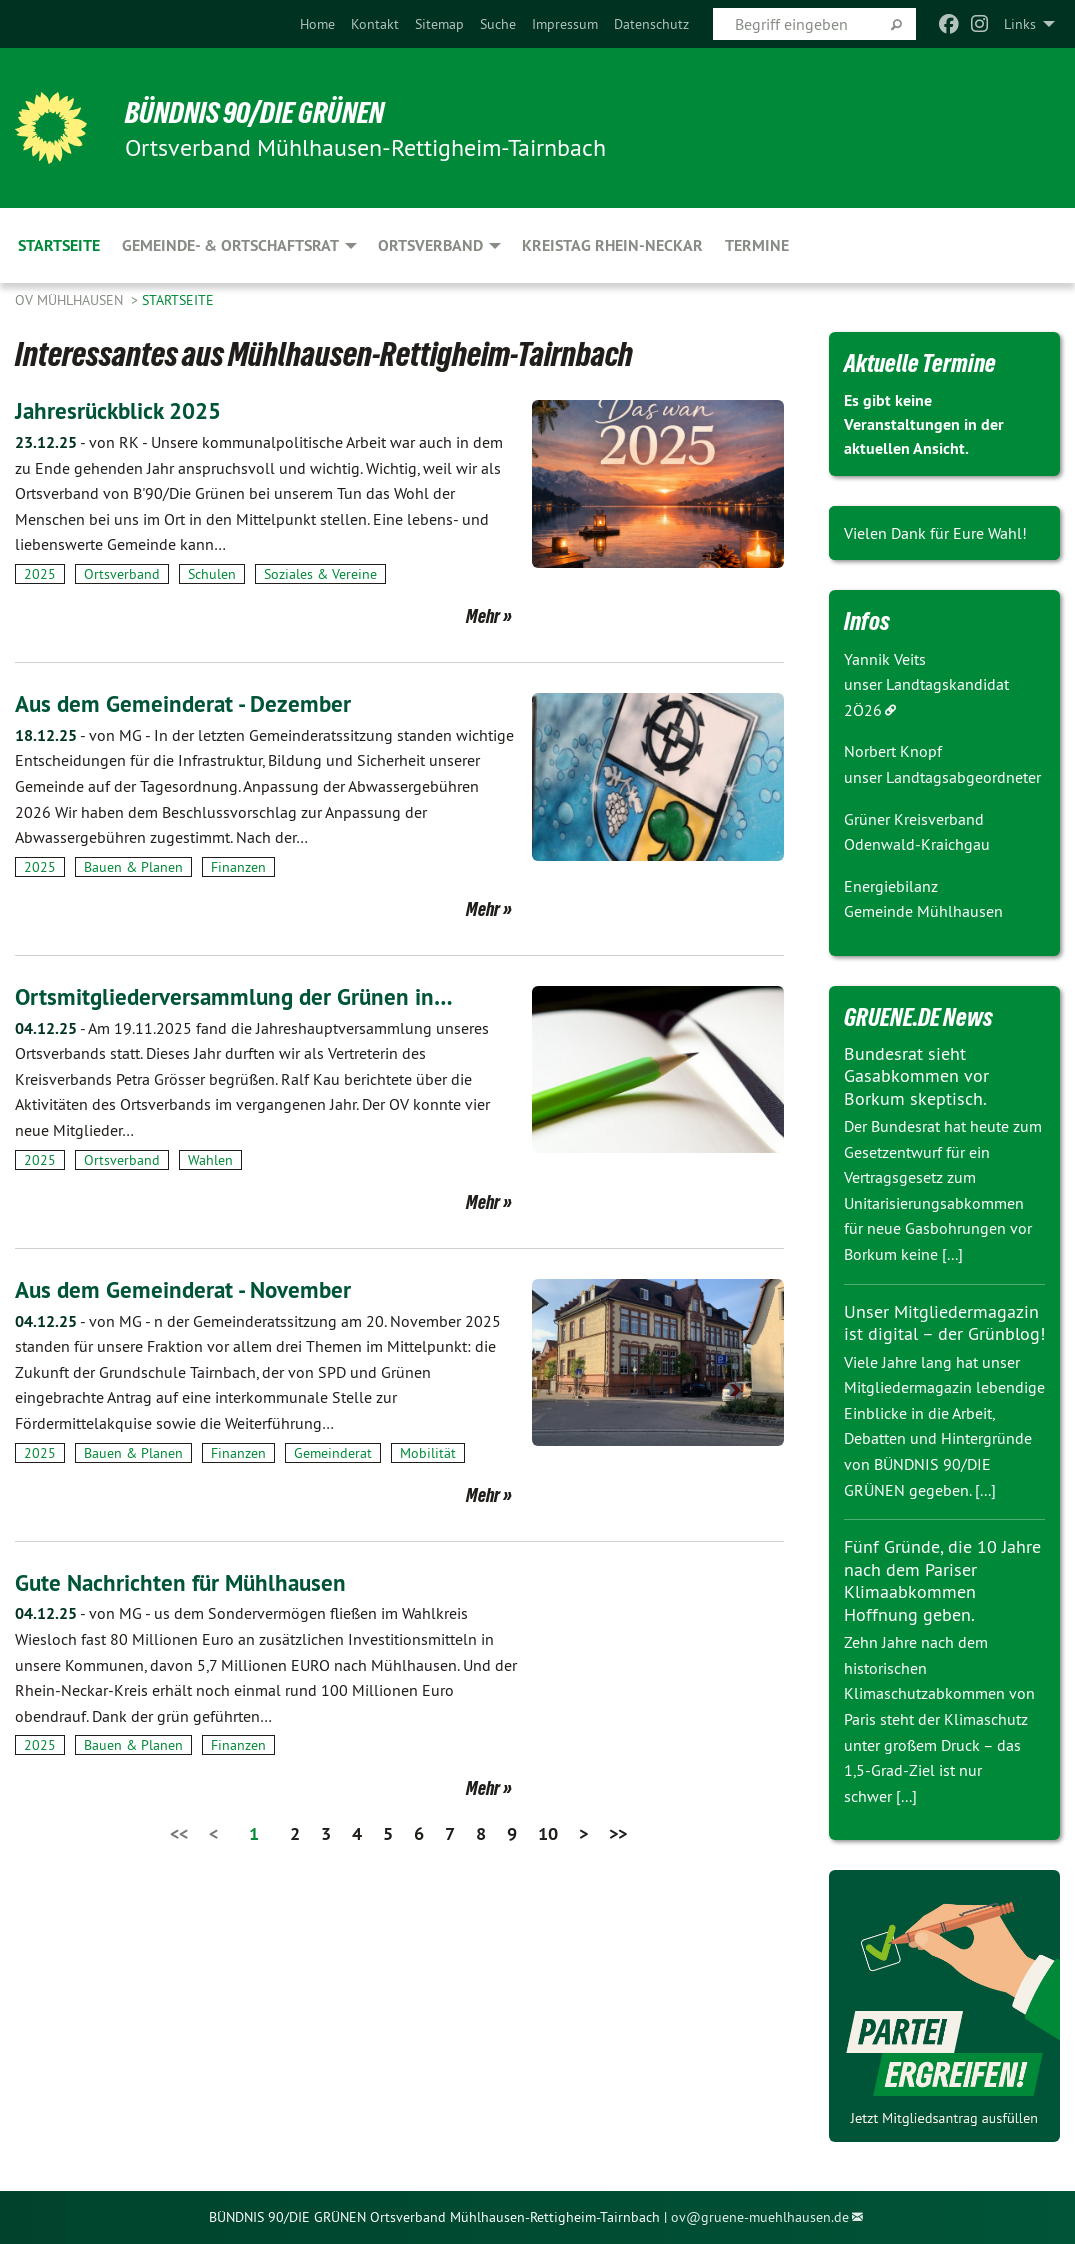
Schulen (212, 574)
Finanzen (238, 867)
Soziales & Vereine (320, 574)
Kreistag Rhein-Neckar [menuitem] (612, 245)
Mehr (483, 616)
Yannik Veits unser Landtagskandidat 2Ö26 (926, 684)
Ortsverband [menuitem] (430, 245)
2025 (40, 574)
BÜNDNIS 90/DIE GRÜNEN (261, 112)
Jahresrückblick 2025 (122, 410)
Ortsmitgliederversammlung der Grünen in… (238, 996)
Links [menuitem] (1020, 24)
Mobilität (428, 1452)
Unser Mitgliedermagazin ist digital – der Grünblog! (944, 1323)
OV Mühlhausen (71, 300)
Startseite (178, 300)
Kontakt (375, 24)
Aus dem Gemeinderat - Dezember (187, 703)
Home (317, 24)
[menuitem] (317, 24)
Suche (498, 24)
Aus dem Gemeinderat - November (188, 1288)
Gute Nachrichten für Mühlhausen (185, 1581)
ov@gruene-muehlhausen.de (760, 2217)
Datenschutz (651, 24)
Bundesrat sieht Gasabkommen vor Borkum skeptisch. (916, 1076)
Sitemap (439, 24)
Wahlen (210, 1159)
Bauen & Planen (133, 867)
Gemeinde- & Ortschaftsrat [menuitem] (230, 245)
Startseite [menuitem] (59, 245)
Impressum (565, 24)
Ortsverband (122, 574)
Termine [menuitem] (757, 245)
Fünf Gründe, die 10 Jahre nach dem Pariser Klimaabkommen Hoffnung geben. (942, 1580)
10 (548, 1832)
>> (618, 1832)
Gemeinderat (333, 1452)
